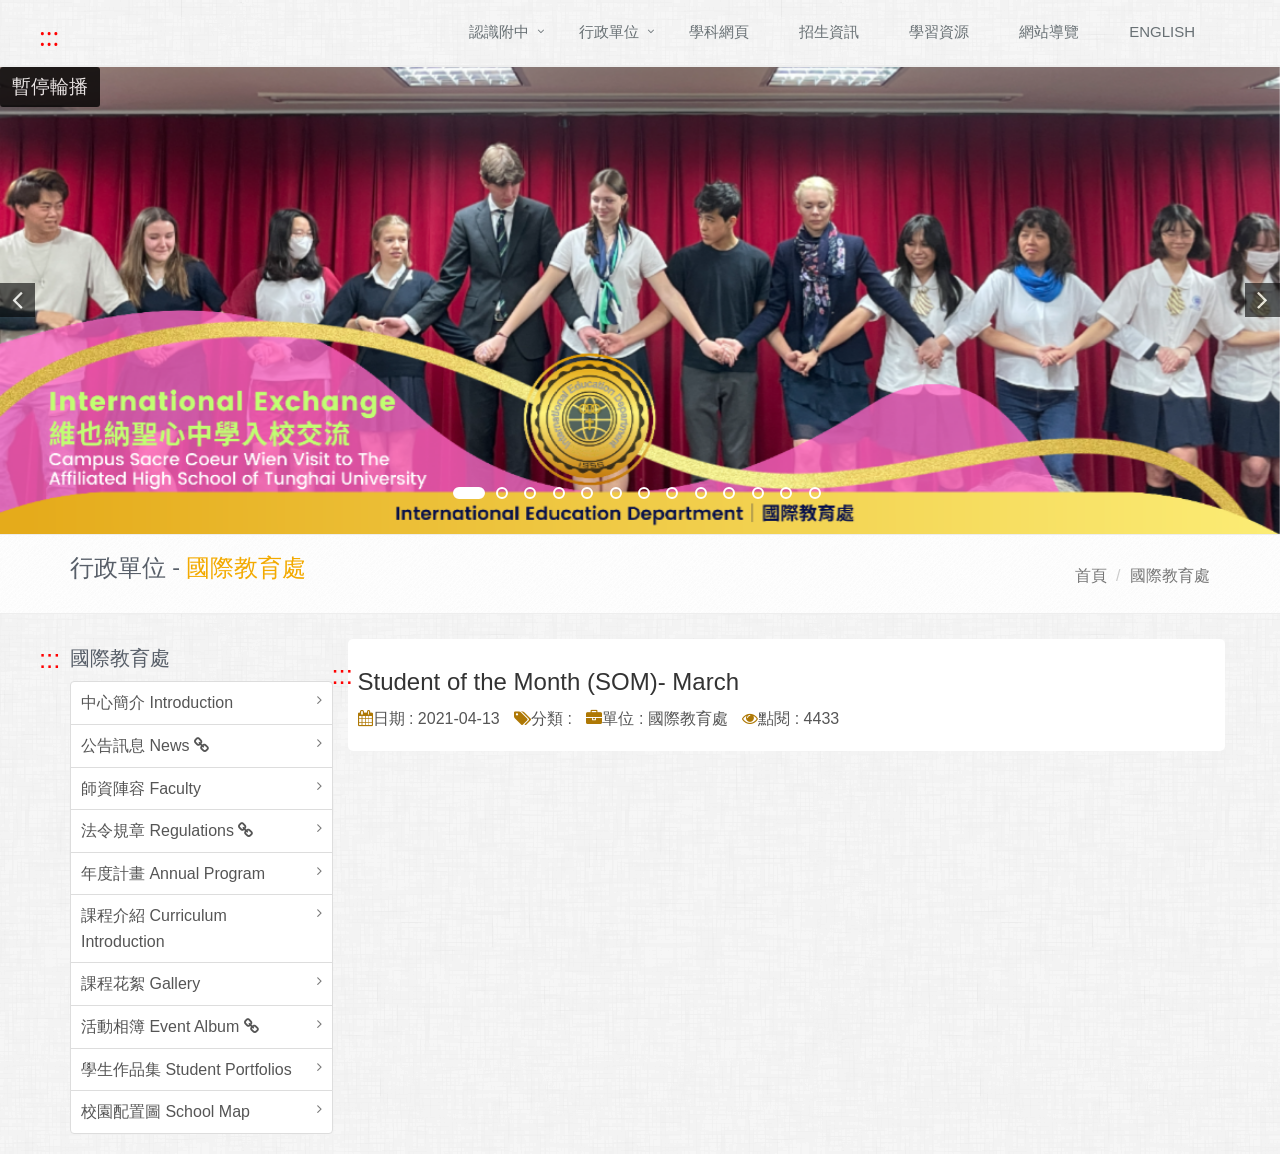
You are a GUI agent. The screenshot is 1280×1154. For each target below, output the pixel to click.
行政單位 (609, 31)
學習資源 (939, 31)
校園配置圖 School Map (165, 1111)
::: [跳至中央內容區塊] (342, 675)
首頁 (1091, 575)
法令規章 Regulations (167, 830)
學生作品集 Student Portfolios (186, 1069)
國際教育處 (1170, 575)
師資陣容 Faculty (141, 788)
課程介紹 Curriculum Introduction (154, 928)
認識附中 (499, 31)
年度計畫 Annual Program (173, 873)
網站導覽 (1049, 31)
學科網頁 (719, 31)
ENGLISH (1162, 31)
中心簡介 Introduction (157, 702)
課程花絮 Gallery (140, 983)
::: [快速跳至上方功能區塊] (49, 37)
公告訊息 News (145, 745)
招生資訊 (829, 31)
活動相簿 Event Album (170, 1026)
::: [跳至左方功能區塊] (49, 659)
